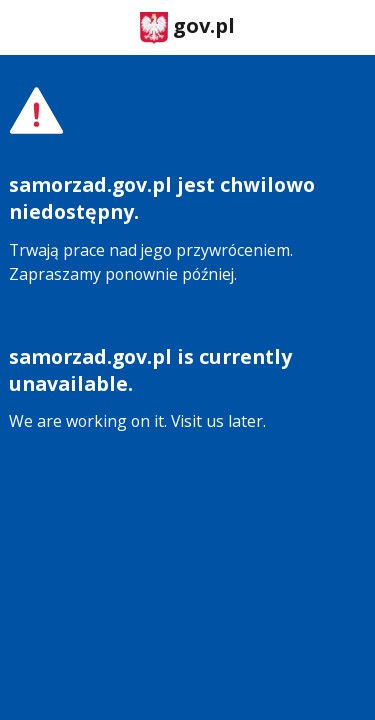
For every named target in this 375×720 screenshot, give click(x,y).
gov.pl (187, 27)
